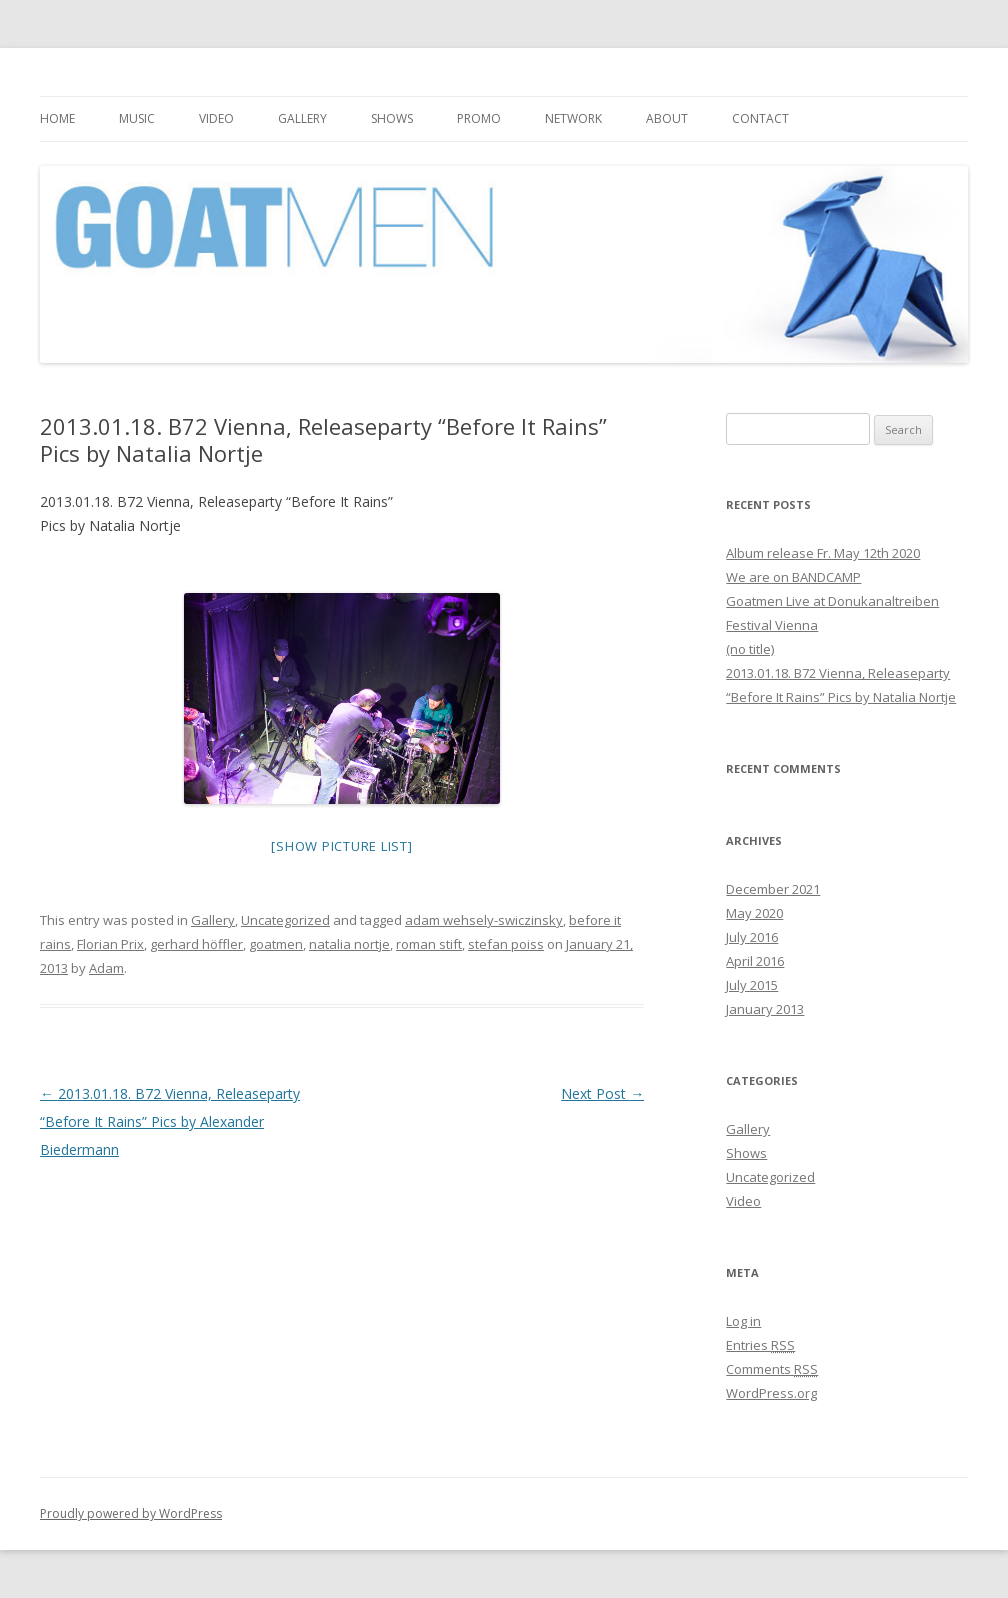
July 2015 (752, 985)
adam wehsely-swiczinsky (484, 920)
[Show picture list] (341, 846)
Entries (760, 1345)
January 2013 (765, 1009)
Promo (479, 118)
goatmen (276, 944)
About (667, 118)
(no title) (750, 649)
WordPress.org (771, 1393)
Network (573, 118)
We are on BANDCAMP (793, 577)
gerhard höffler (196, 944)
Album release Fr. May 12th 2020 (823, 553)
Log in (743, 1321)
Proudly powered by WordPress (131, 1513)
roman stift (429, 944)
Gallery (302, 118)
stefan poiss (506, 944)
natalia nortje (349, 944)
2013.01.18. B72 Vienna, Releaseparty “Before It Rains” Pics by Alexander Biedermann (170, 1121)
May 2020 (754, 913)
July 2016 (752, 937)
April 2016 (755, 961)
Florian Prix (110, 944)
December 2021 (773, 889)
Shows (392, 118)
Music (137, 118)
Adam (106, 968)
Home (57, 118)
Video (216, 118)
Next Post (602, 1093)
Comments (772, 1369)
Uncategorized (285, 920)
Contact (760, 118)
